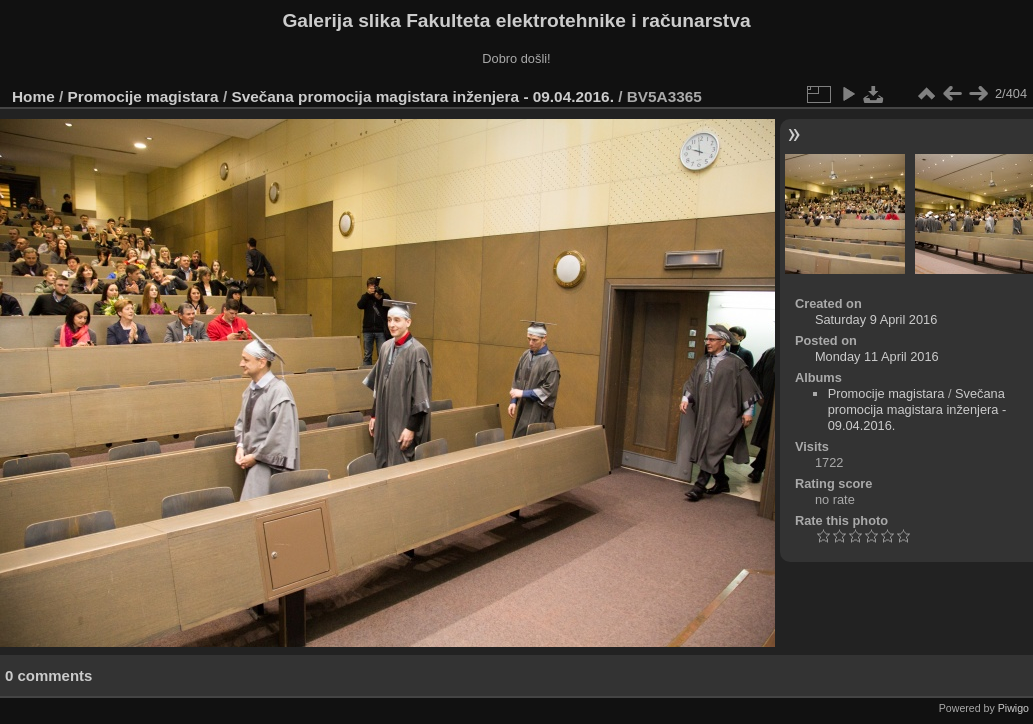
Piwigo (1013, 708)
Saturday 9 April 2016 (876, 319)
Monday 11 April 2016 (877, 356)
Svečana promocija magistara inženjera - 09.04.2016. (422, 96)
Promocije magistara (143, 96)
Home (33, 96)
